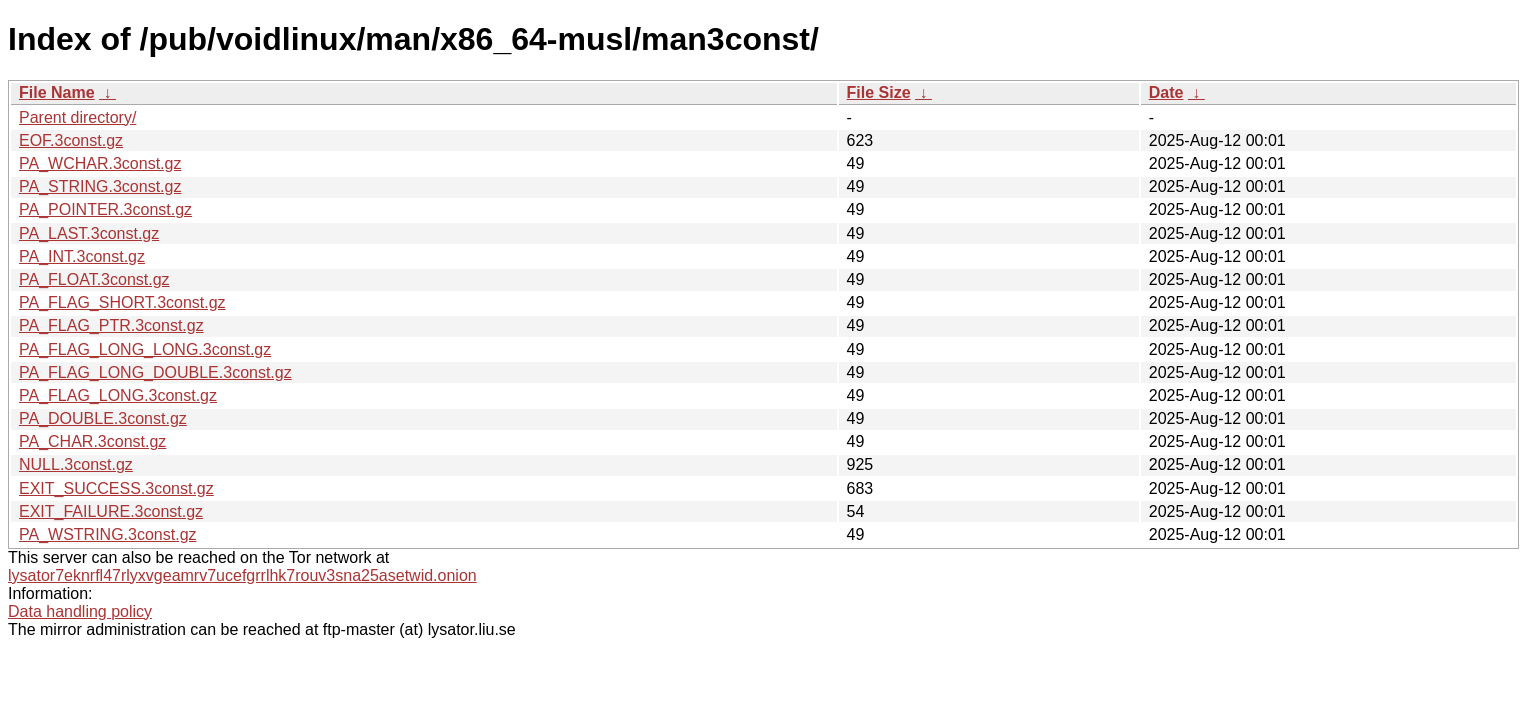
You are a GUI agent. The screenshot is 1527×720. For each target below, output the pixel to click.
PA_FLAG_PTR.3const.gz (111, 325)
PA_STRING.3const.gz (100, 186)
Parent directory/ (77, 117)
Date (1166, 92)
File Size (879, 92)
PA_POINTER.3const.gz (105, 209)
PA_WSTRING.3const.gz (108, 534)
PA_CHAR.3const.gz (92, 441)
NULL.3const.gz (76, 464)
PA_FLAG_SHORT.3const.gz (122, 302)
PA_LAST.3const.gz (89, 233)
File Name (57, 92)
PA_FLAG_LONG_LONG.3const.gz (145, 349)
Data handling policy (80, 611)
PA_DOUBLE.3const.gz (103, 418)
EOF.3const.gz (71, 140)
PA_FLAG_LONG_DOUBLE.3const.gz (155, 372)
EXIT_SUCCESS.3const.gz (116, 488)
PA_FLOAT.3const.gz (94, 279)
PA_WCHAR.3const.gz (100, 163)
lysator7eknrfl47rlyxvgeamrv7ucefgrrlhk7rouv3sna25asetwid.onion (242, 575)
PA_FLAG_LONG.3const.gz (118, 395)
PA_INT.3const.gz (82, 256)
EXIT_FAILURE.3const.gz (111, 511)
